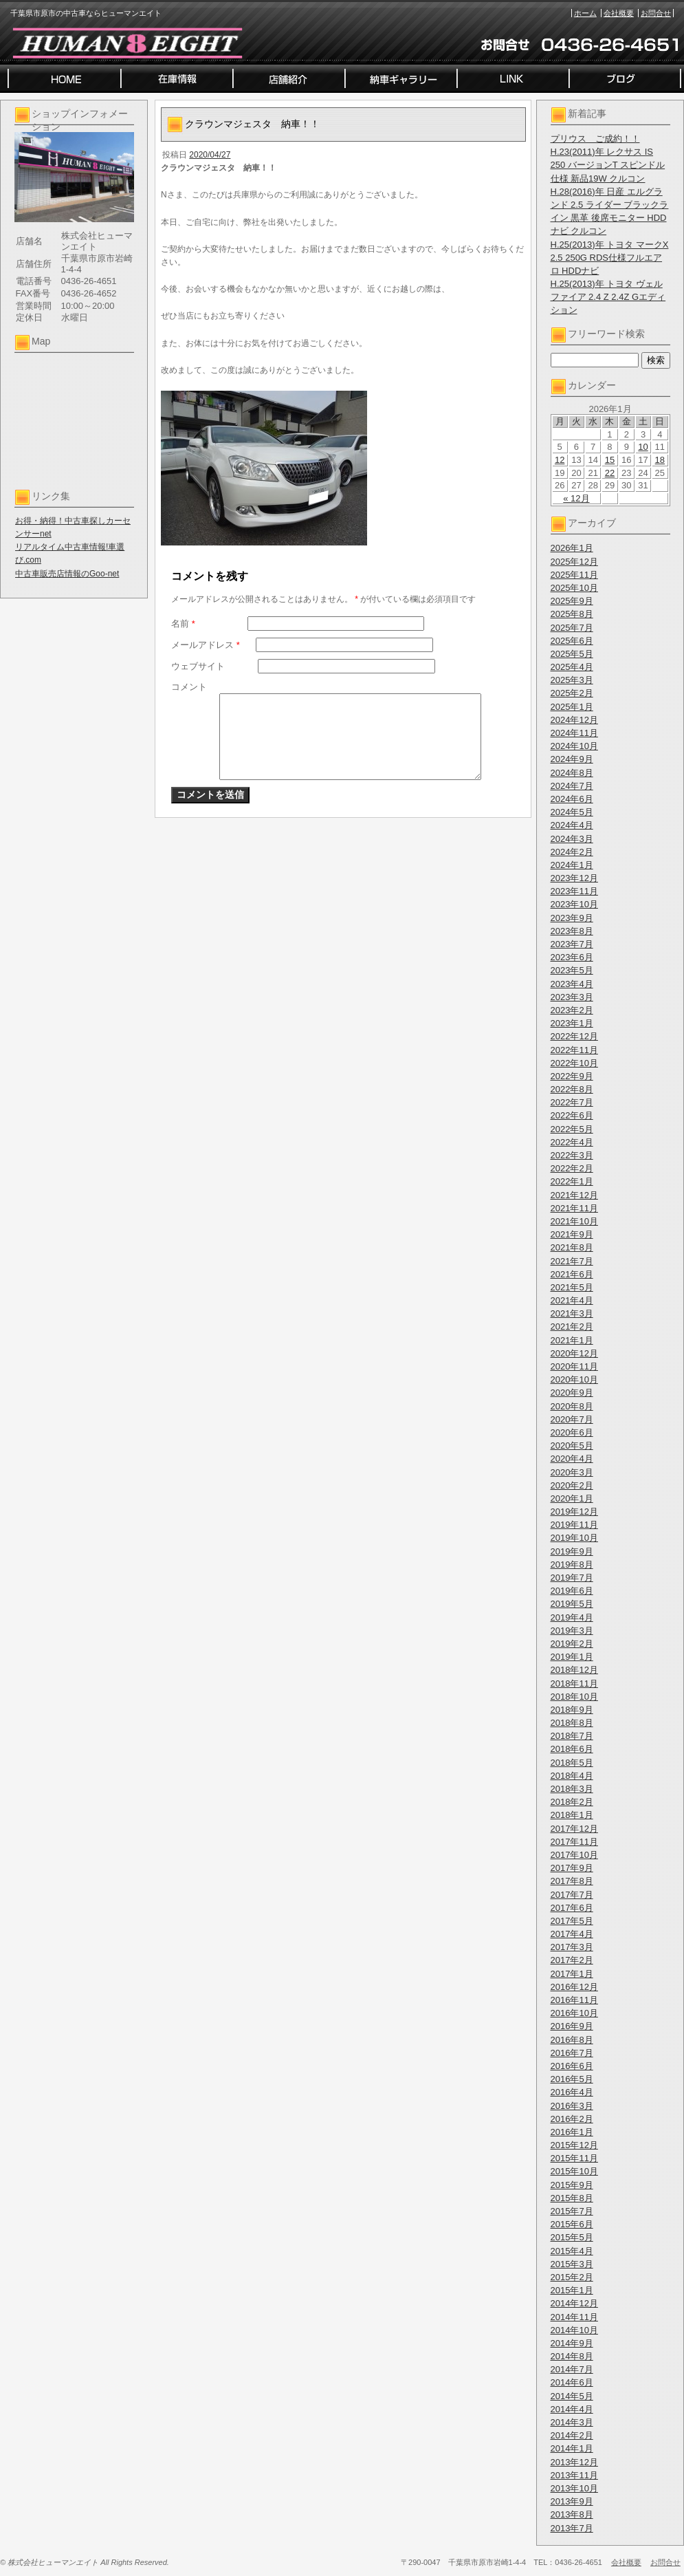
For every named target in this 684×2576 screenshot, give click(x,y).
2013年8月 (572, 2514)
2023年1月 (572, 1023)
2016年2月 (572, 2119)
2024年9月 (572, 759)
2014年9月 (572, 2343)
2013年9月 (572, 2501)
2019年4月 (572, 1617)
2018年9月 (572, 1709)
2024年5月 (572, 812)
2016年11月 (574, 2000)
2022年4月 (572, 1142)
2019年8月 (572, 1564)
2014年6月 (572, 2382)
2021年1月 (572, 1340)
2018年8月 (572, 1723)
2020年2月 (572, 1485)
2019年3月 (572, 1630)
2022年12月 (574, 1036)
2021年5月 (572, 1287)
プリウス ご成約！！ (595, 138)
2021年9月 (572, 1234)
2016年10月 (574, 2013)
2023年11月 (574, 891)
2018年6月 (572, 1749)
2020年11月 (574, 1366)
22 (610, 473)
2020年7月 (572, 1419)
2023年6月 (572, 957)
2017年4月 (572, 1934)
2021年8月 (572, 1247)
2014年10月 (574, 2330)
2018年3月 (572, 1789)
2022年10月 (574, 1063)
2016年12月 (574, 1987)
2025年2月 (572, 693)
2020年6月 (572, 1432)
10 (643, 447)
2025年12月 (574, 561)
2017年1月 (572, 1974)
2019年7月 (572, 1577)
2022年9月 (572, 1076)
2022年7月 (572, 1102)
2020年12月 (574, 1353)
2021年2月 (572, 1326)
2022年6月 (572, 1115)
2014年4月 (572, 2409)
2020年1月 (572, 1498)
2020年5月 (572, 1445)
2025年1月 (572, 707)
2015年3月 (572, 2264)
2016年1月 (572, 2132)
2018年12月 (574, 1670)
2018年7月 (572, 1736)
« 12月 (576, 498)
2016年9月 (572, 2026)
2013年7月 (572, 2528)
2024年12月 (574, 720)
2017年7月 (572, 1895)
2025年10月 (574, 588)
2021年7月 (572, 1261)
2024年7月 (572, 786)
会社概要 (619, 13)
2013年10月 (574, 2488)
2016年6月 (572, 2066)
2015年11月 (574, 2158)
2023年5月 (572, 970)
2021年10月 (574, 1221)
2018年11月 (574, 1683)
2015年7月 (572, 2211)
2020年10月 (574, 1379)
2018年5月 (572, 1762)
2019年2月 (572, 1643)
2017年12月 (574, 1828)
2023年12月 (574, 878)
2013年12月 (574, 2462)
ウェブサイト (198, 666)
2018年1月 (572, 1815)
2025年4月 (572, 667)
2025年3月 (572, 680)
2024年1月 (572, 865)
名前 (183, 623)
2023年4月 (572, 984)
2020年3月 (572, 1472)
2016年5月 (572, 2079)
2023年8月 (572, 931)
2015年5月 (572, 2237)
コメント (189, 687)
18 (660, 460)
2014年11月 (574, 2317)
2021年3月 (572, 1313)
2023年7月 (572, 944)
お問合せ (656, 13)
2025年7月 (572, 628)
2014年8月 (572, 2356)
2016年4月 (572, 2092)
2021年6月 (572, 1274)
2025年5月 (572, 654)
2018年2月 (572, 1802)
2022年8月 (572, 1089)
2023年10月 (574, 904)
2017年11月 (574, 1842)
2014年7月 (572, 2369)
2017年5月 (572, 1921)
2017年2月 (572, 1960)
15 (610, 460)
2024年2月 (572, 852)
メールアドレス (205, 645)
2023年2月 (572, 1010)
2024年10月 (574, 746)
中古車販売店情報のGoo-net (67, 573)
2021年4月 (572, 1300)
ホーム (585, 13)
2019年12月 (574, 1511)
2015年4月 (572, 2251)
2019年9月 (572, 1551)
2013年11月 (574, 2475)
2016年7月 (572, 2053)
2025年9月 (572, 601)
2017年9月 (572, 1868)
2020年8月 (572, 1406)
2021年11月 (574, 1208)
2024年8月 (572, 773)
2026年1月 (572, 548)
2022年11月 (574, 1050)
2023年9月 (572, 918)
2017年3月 (572, 1947)
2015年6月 (572, 2224)
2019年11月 (574, 1524)
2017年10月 (574, 1855)
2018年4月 (572, 1776)
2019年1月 (572, 1657)
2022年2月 (572, 1168)
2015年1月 (572, 2290)
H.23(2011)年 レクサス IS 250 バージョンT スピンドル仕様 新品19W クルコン (608, 165)
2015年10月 (574, 2171)
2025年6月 (572, 641)
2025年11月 (574, 575)
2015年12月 (574, 2145)
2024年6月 (572, 799)
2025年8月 (572, 614)
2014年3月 (572, 2422)
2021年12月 (574, 1195)
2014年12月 (574, 2303)
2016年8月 (572, 2040)
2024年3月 (572, 839)
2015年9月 (572, 2185)
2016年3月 (572, 2106)
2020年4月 (572, 1458)
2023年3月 (572, 997)
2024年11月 (574, 733)
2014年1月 (572, 2448)
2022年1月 (572, 1181)
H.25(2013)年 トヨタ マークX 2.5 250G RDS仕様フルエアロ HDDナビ (610, 257)
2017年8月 (572, 1881)
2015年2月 (572, 2277)
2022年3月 (572, 1155)
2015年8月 (572, 2198)
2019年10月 (574, 1538)
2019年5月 (572, 1604)
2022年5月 (572, 1129)
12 (559, 460)
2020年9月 (572, 1392)
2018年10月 (574, 1696)
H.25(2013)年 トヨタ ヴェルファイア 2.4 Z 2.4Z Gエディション (608, 297)
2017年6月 (572, 1908)
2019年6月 (572, 1590)
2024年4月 (572, 825)
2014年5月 (572, 2396)
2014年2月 (572, 2435)
